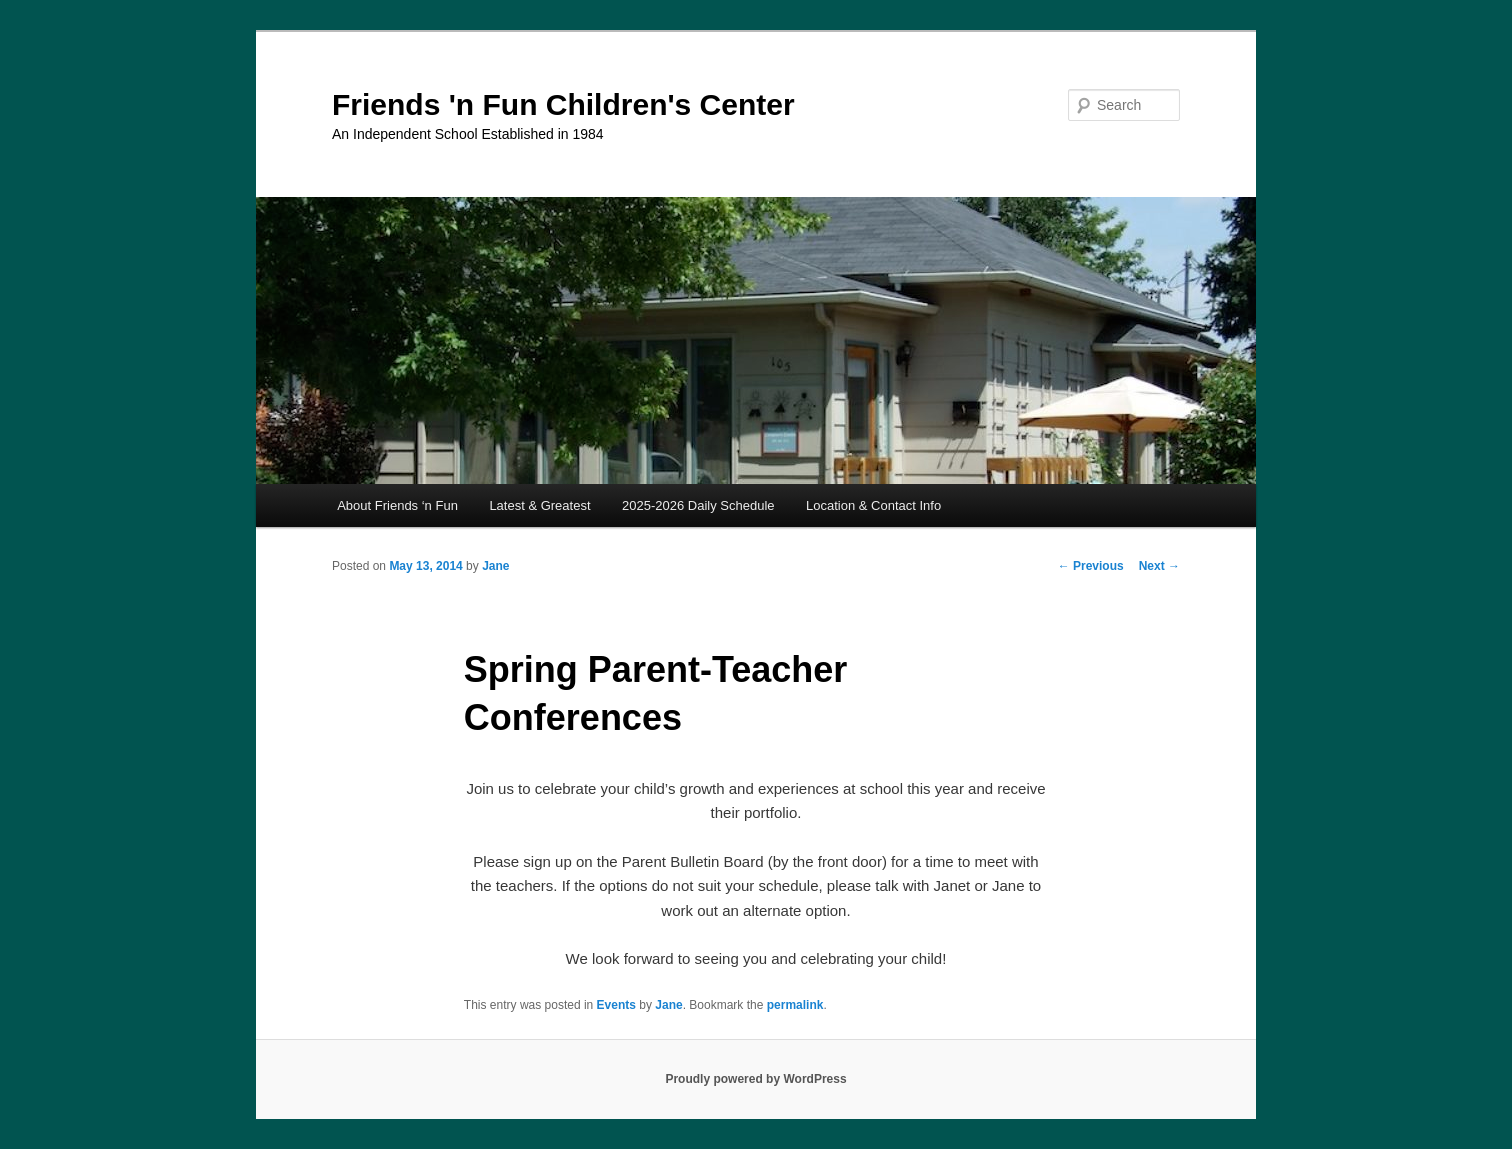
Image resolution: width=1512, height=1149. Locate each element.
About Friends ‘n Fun (397, 505)
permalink (795, 1005)
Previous (1091, 566)
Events (616, 1005)
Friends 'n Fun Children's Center (563, 104)
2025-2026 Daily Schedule (698, 505)
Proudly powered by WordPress (755, 1079)
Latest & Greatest (539, 505)
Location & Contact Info (873, 505)
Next (1159, 566)
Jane (495, 566)
